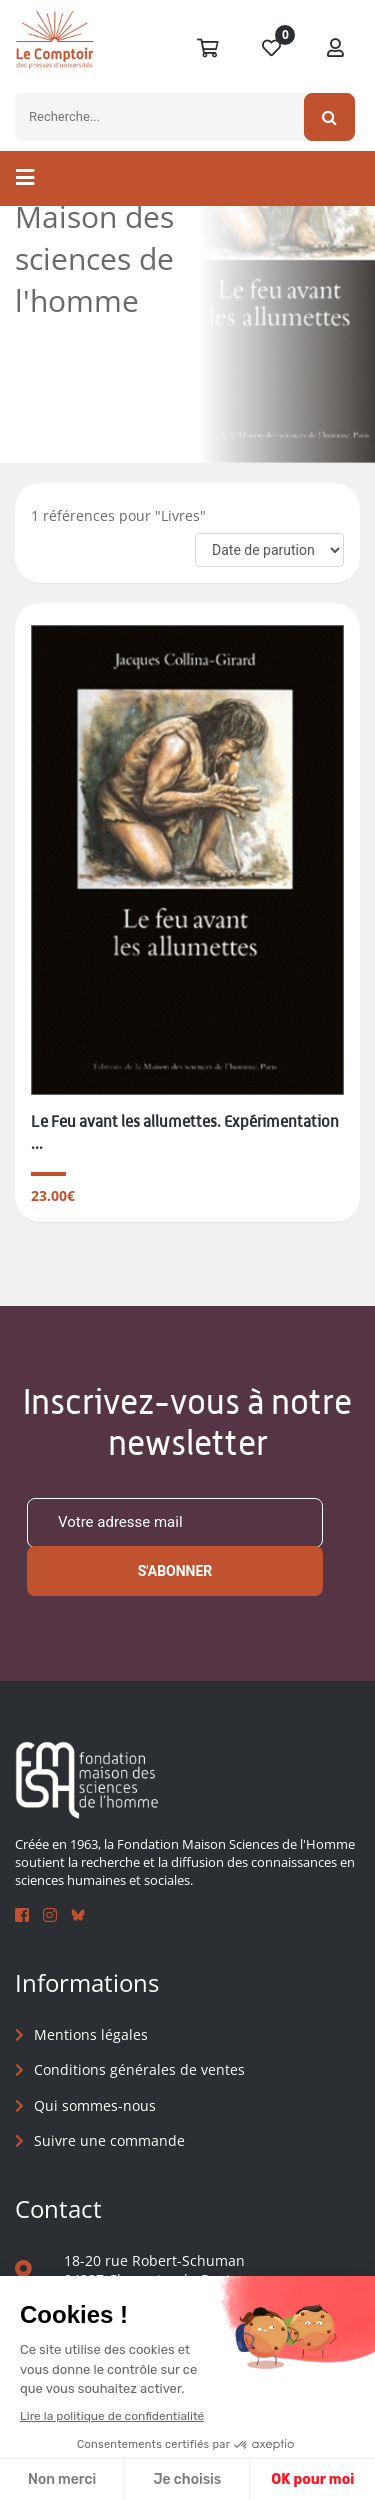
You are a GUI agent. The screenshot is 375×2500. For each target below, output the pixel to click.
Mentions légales (91, 2034)
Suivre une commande (109, 2140)
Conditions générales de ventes (139, 2069)
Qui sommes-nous (95, 2105)
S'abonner (175, 1571)
